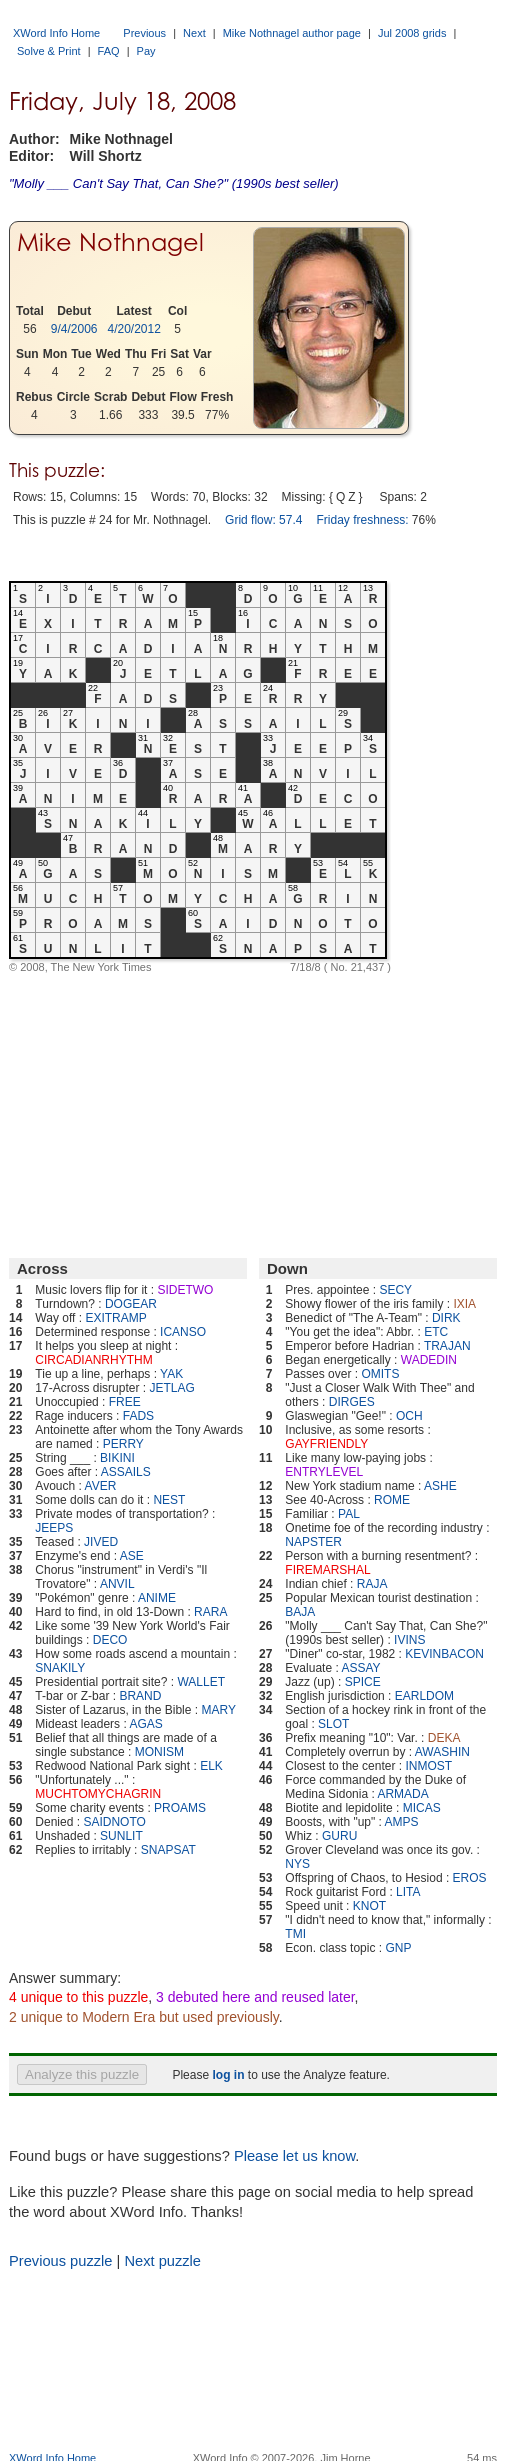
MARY (218, 1710)
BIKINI (117, 1458)
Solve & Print (49, 51)
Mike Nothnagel (110, 242)
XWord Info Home (56, 33)
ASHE (440, 1486)
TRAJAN (447, 1346)
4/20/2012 (134, 329)
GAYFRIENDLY (326, 1444)
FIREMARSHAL (327, 1570)
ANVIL (117, 1584)
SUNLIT (121, 1836)
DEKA (444, 1738)
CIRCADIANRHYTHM (93, 1360)
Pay (146, 51)
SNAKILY (60, 1668)
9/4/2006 (74, 329)
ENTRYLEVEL (324, 1472)
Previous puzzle (60, 2261)
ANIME (157, 1598)
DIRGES (352, 1402)
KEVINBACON (444, 1654)
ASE (132, 1556)
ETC (436, 1332)
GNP (398, 1948)
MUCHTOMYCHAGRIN (98, 1794)
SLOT (333, 1724)
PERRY (123, 1444)
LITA (408, 1892)
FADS (138, 1416)
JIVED (101, 1542)
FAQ (109, 51)
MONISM (159, 1752)
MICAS (422, 1808)
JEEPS (54, 1528)
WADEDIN (429, 1360)
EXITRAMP (115, 1318)
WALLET (201, 1682)
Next (194, 33)
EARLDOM (424, 1696)
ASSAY (360, 1668)
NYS (297, 1864)
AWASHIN (442, 1752)
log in (228, 2075)
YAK (171, 1374)
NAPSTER (313, 1542)
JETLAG (171, 1388)
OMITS (380, 1374)
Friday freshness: (362, 520)
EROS (470, 1878)
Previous (144, 33)
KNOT (369, 1906)
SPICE (363, 1682)
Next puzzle (162, 2261)
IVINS (409, 1640)
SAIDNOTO (114, 1822)
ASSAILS (126, 1472)
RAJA (372, 1584)
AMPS (402, 1822)
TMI (295, 1934)
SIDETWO (185, 1290)
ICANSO (183, 1332)
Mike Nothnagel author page (292, 33)
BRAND (140, 1696)
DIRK (446, 1318)
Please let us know (294, 2156)
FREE (125, 1402)
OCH (409, 1416)
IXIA (464, 1304)
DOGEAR (131, 1304)
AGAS (145, 1724)
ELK (211, 1766)
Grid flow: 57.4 (263, 520)
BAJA (300, 1612)
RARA (210, 1612)
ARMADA (402, 1794)
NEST (169, 1500)
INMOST (428, 1766)
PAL (349, 1514)
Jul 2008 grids (412, 33)
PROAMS (180, 1808)
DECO (110, 1640)
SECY (395, 1290)
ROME (392, 1500)
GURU (339, 1836)
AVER (101, 1486)
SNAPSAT (168, 1850)
